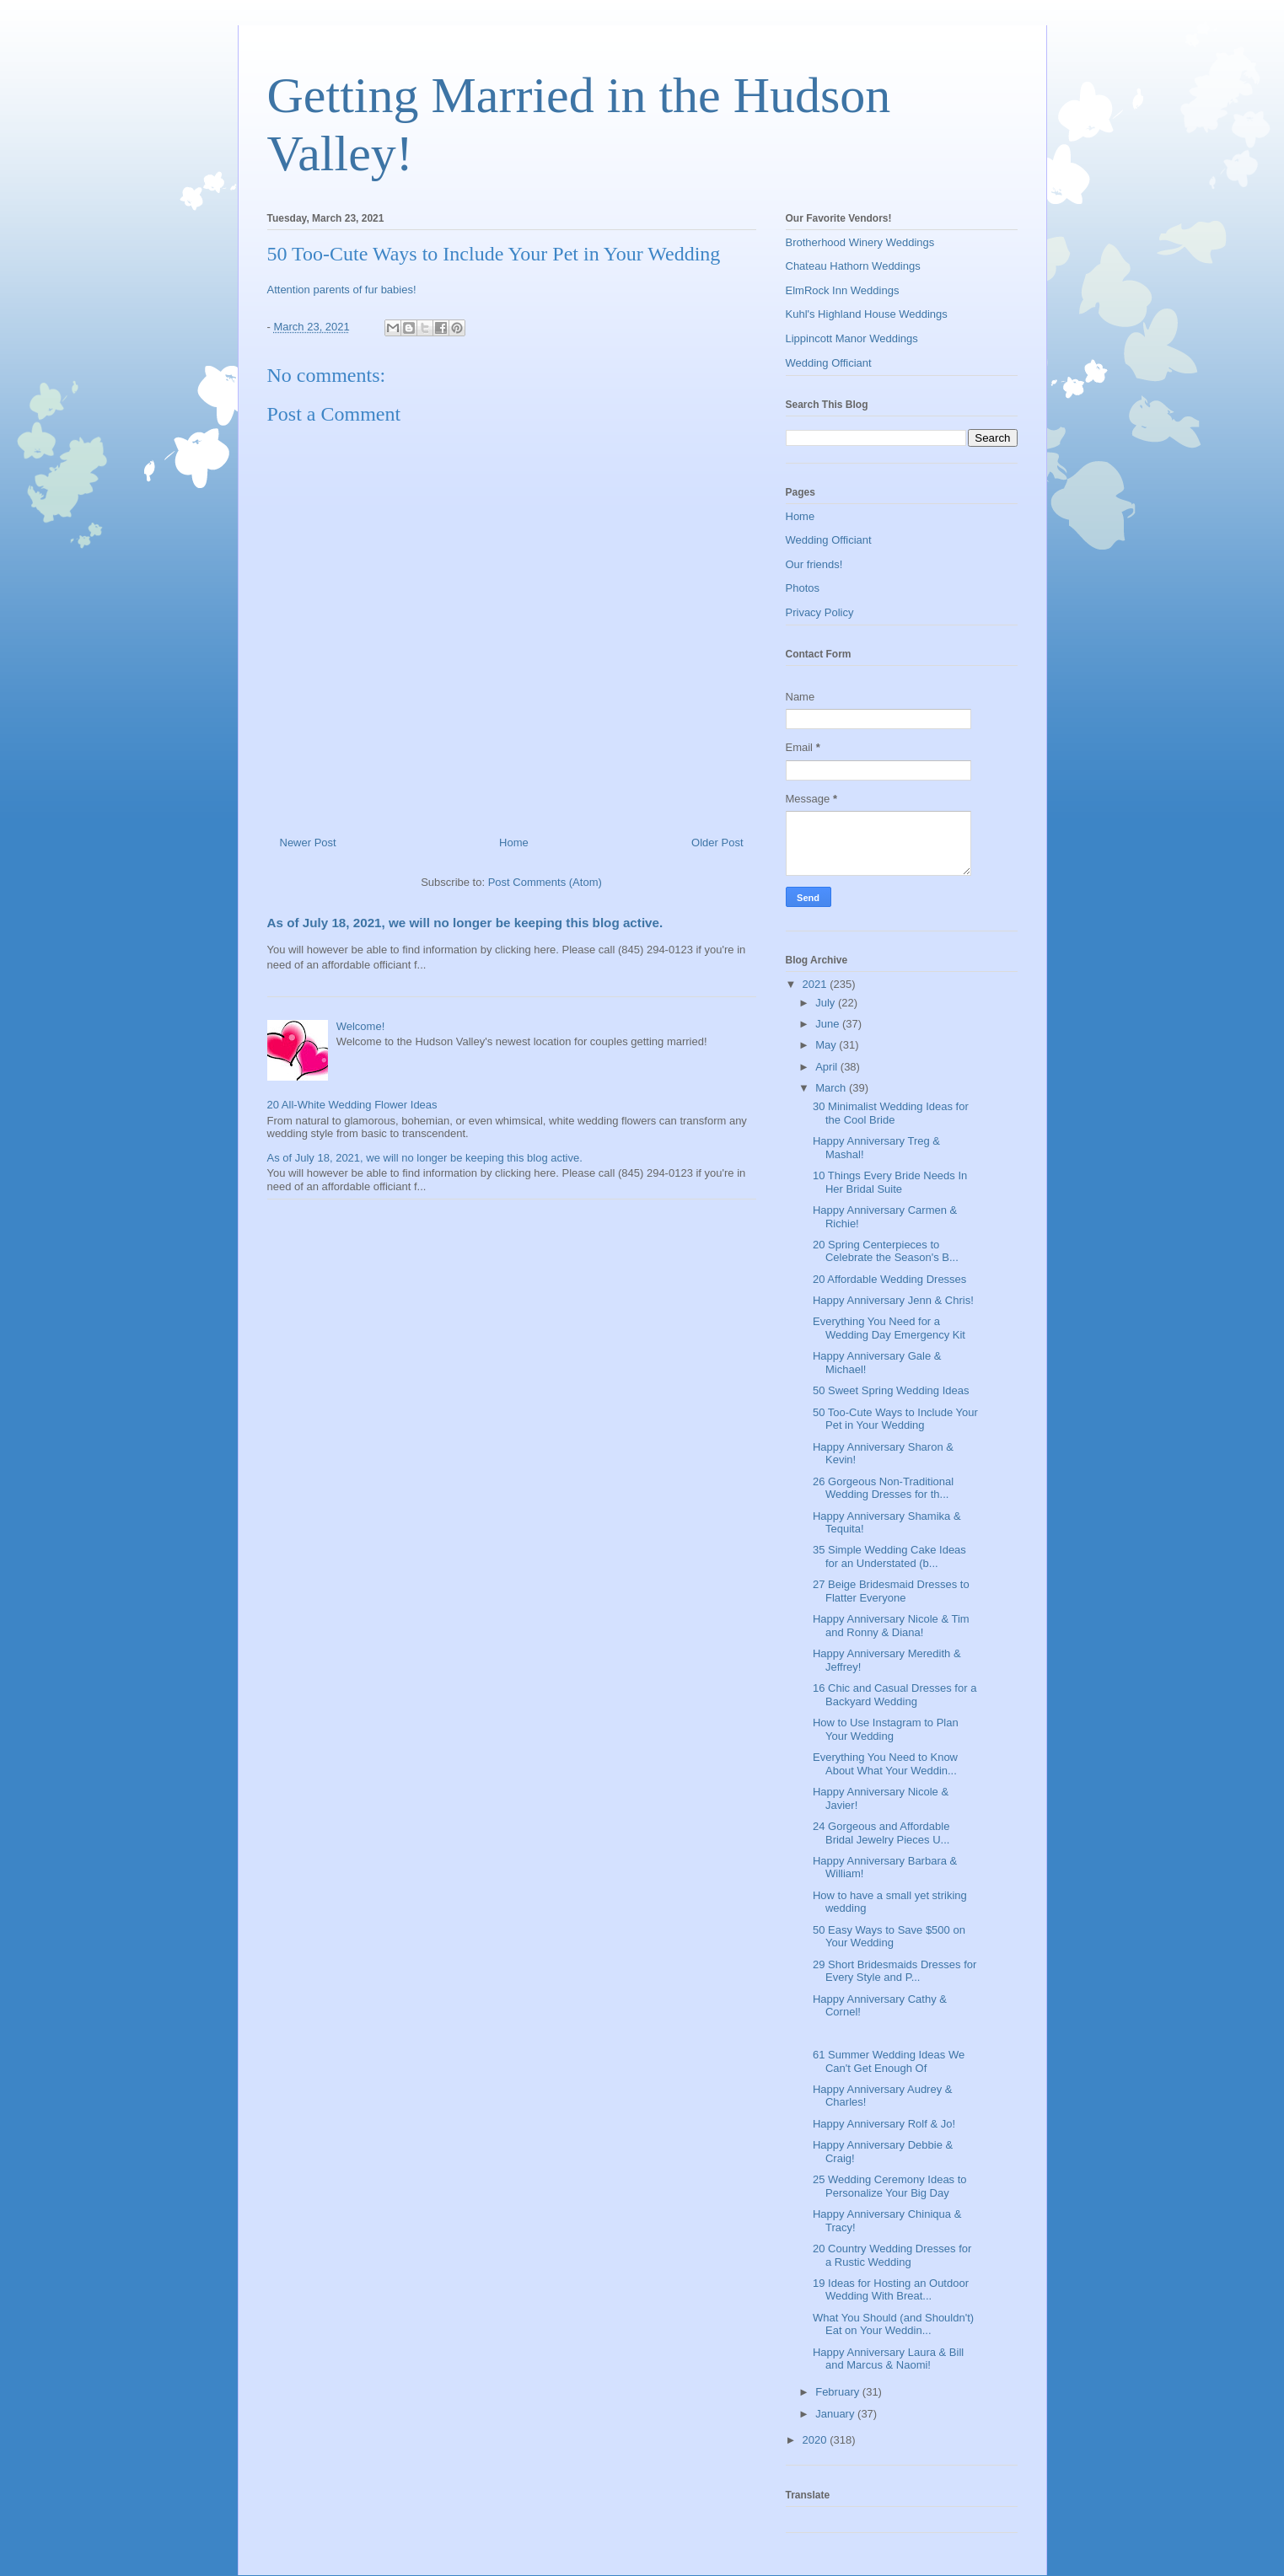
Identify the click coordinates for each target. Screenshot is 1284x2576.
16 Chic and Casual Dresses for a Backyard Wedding (894, 1695)
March (832, 1087)
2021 (816, 984)
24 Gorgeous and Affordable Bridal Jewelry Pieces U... (881, 1833)
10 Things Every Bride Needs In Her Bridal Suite (890, 1182)
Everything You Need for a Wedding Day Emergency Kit (889, 1328)
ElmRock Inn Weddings (843, 290)
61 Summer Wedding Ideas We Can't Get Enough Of (888, 2061)
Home (514, 842)
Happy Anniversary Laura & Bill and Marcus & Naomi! (888, 2359)
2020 (816, 2440)
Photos (802, 588)
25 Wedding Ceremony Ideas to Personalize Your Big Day (890, 2186)
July (826, 1002)
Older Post (717, 842)
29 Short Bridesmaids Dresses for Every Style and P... (894, 1971)
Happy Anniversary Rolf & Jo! (884, 2123)
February (838, 2391)
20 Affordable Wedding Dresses (889, 1279)
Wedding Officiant (829, 363)
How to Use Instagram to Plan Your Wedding (886, 1729)
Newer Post (308, 842)
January (836, 2413)
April (828, 1066)
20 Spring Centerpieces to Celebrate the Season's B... (886, 1251)
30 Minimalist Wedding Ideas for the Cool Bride (891, 1113)
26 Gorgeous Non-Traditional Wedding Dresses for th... (883, 1488)
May (827, 1044)
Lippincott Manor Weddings (852, 338)
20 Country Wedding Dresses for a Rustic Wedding (892, 2255)
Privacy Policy (820, 612)
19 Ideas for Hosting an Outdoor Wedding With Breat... (891, 2290)
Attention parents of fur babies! (341, 289)
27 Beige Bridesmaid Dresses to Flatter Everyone (891, 1591)
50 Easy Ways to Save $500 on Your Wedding (889, 1937)
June (828, 1023)
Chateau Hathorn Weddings (853, 266)
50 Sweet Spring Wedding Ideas (891, 1390)
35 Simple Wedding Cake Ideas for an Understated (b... (889, 1556)
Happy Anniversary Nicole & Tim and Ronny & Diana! (891, 1626)
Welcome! (360, 1026)
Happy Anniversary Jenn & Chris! (893, 1300)
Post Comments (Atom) (545, 882)
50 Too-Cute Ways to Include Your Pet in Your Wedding (895, 1419)
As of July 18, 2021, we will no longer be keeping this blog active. (465, 922)
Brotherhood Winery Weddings (860, 242)
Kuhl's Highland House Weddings (867, 314)
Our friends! (814, 564)
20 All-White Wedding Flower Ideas (352, 1104)
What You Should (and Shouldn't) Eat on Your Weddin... (893, 2324)
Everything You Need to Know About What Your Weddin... (885, 1764)
